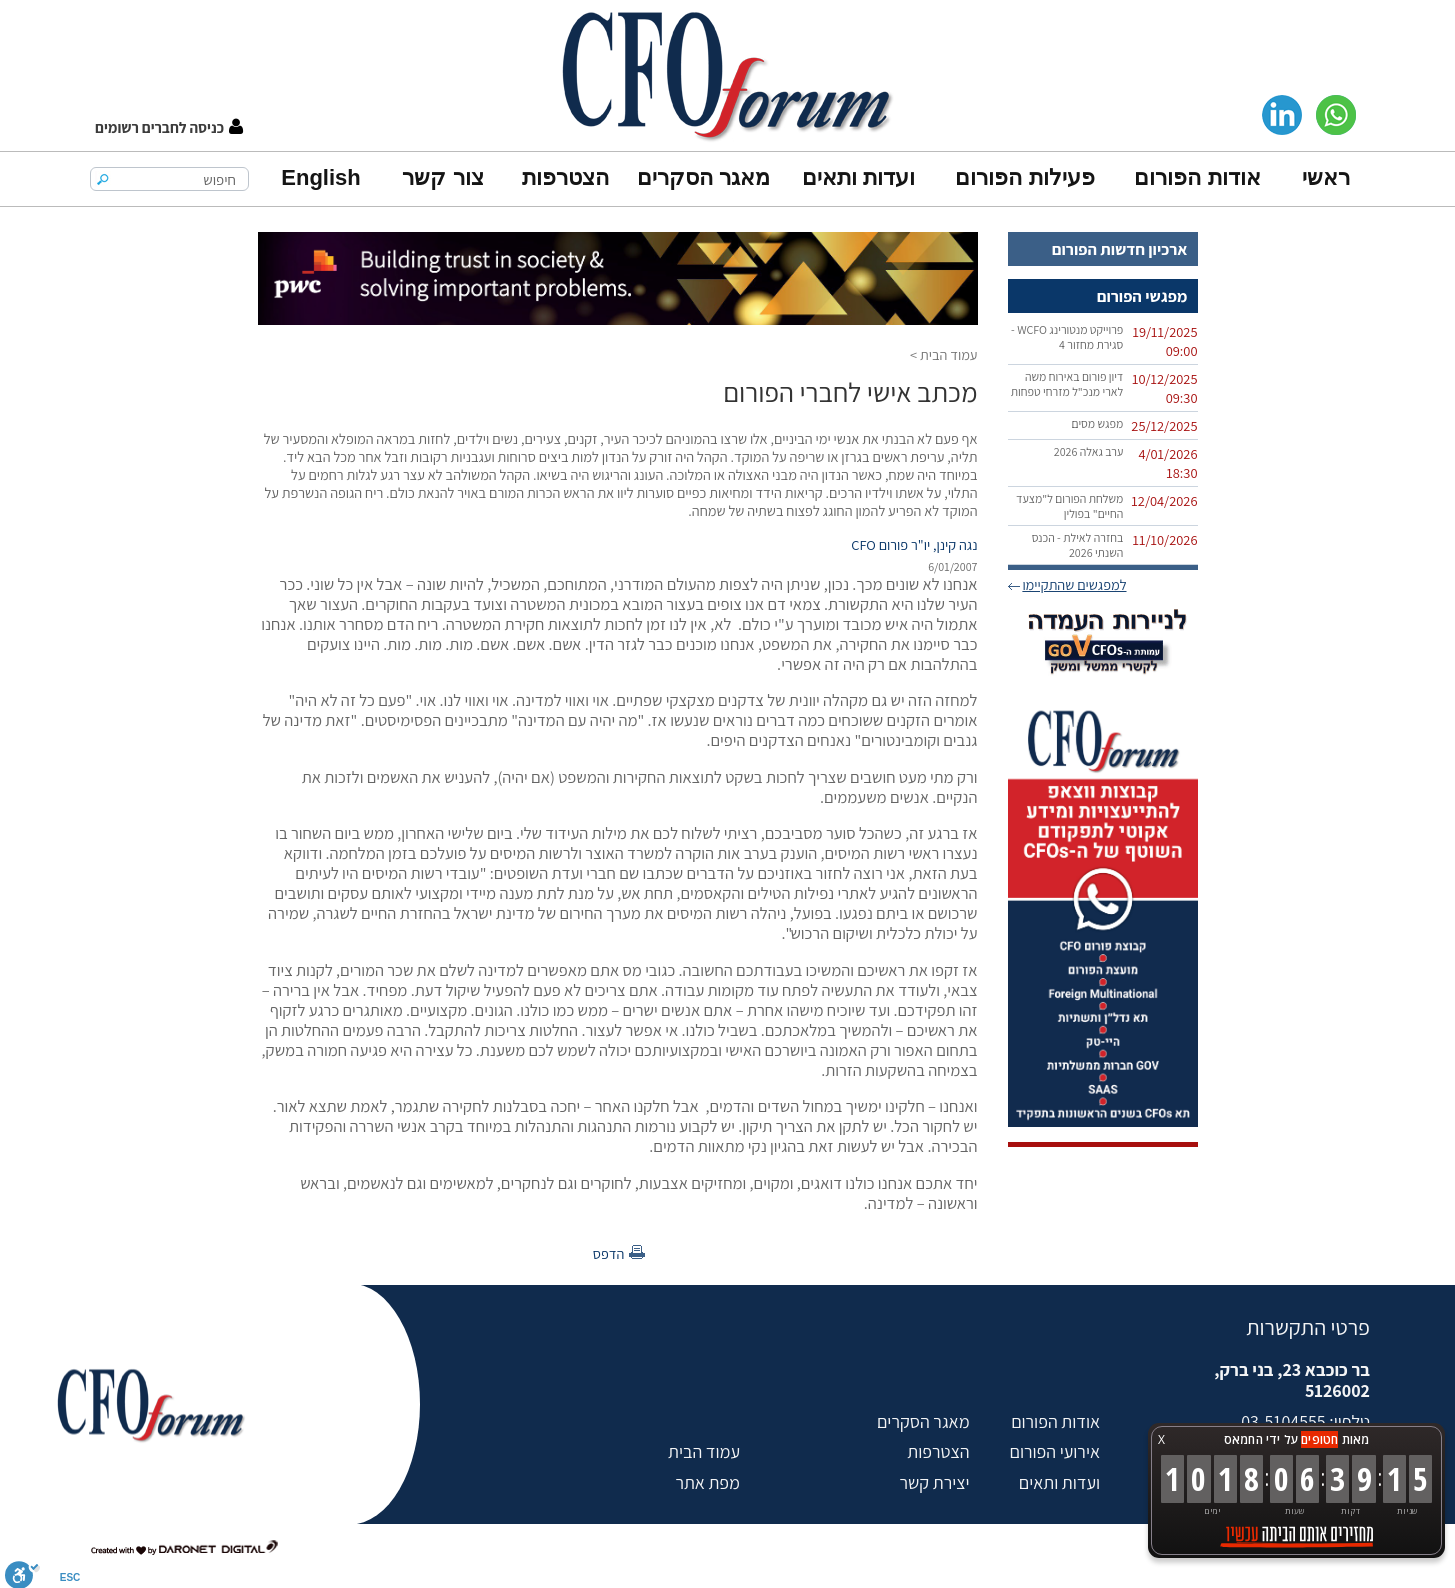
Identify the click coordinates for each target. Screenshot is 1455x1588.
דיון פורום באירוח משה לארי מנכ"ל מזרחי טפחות (1067, 384)
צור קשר (442, 177)
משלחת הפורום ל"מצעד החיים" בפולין (1069, 506)
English (320, 177)
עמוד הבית (949, 354)
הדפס (609, 1253)
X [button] (1161, 1439)
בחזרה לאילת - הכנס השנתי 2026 (1078, 545)
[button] (169, 127)
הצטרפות (565, 177)
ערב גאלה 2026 (1089, 451)
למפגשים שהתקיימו (1074, 584)
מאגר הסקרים (703, 177)
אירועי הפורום (1055, 1451)
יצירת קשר (934, 1482)
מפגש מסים (1097, 423)
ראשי (1326, 177)
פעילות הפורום (1024, 177)
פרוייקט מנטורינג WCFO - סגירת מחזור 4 (1067, 337)
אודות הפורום (1197, 177)
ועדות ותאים (858, 177)
